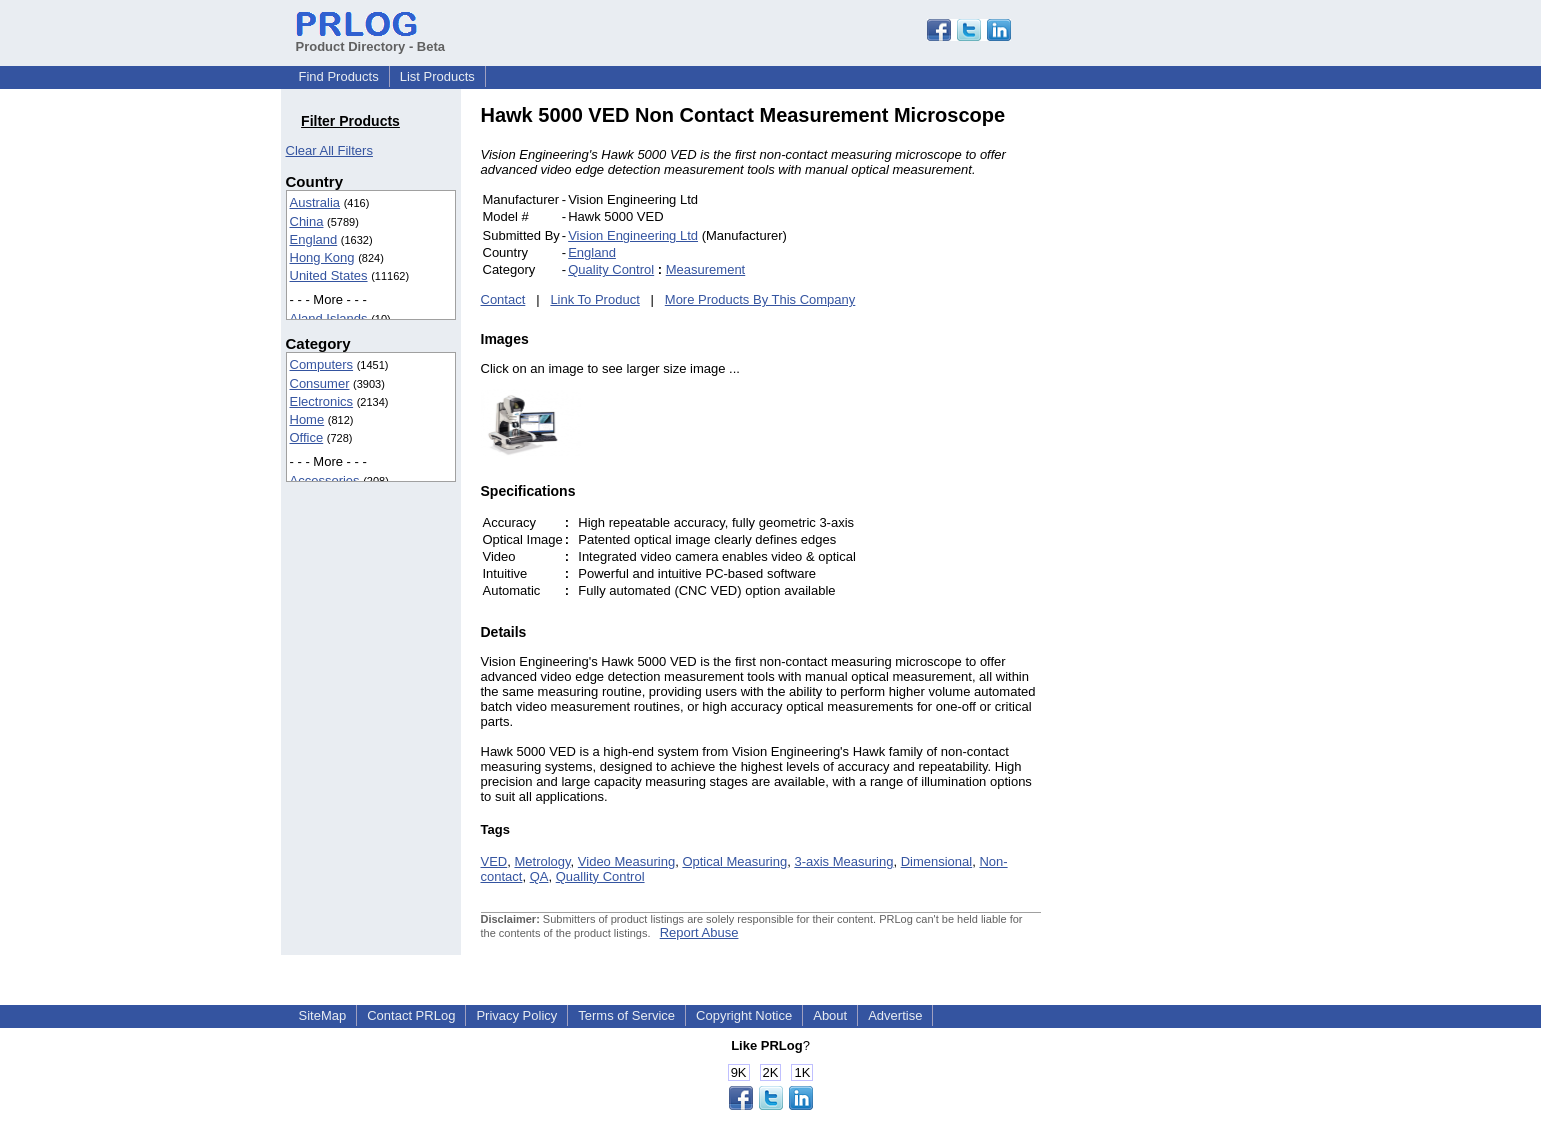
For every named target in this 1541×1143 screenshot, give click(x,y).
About (830, 1015)
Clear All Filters (329, 150)
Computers (322, 364)
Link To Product (594, 299)
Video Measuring (626, 861)
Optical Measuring (734, 861)
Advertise (895, 1015)
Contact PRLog (411, 1015)
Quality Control (611, 269)
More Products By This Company (760, 299)
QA (539, 876)
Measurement (705, 269)
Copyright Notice (744, 1015)
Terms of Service (626, 1015)
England (314, 239)
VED (494, 861)
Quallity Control (600, 876)
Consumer (320, 383)
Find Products (339, 76)
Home (307, 419)
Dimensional (937, 861)
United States (329, 275)
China (307, 221)
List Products (437, 76)
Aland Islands (329, 318)
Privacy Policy (516, 1015)
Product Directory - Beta (371, 39)
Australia (315, 202)
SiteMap (323, 1015)
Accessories (325, 480)
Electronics (322, 401)
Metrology (542, 861)
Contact (503, 299)
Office (307, 437)
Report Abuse (699, 932)
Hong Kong (322, 257)
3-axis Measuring (843, 861)
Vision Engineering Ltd (633, 235)
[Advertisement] (1176, 404)
